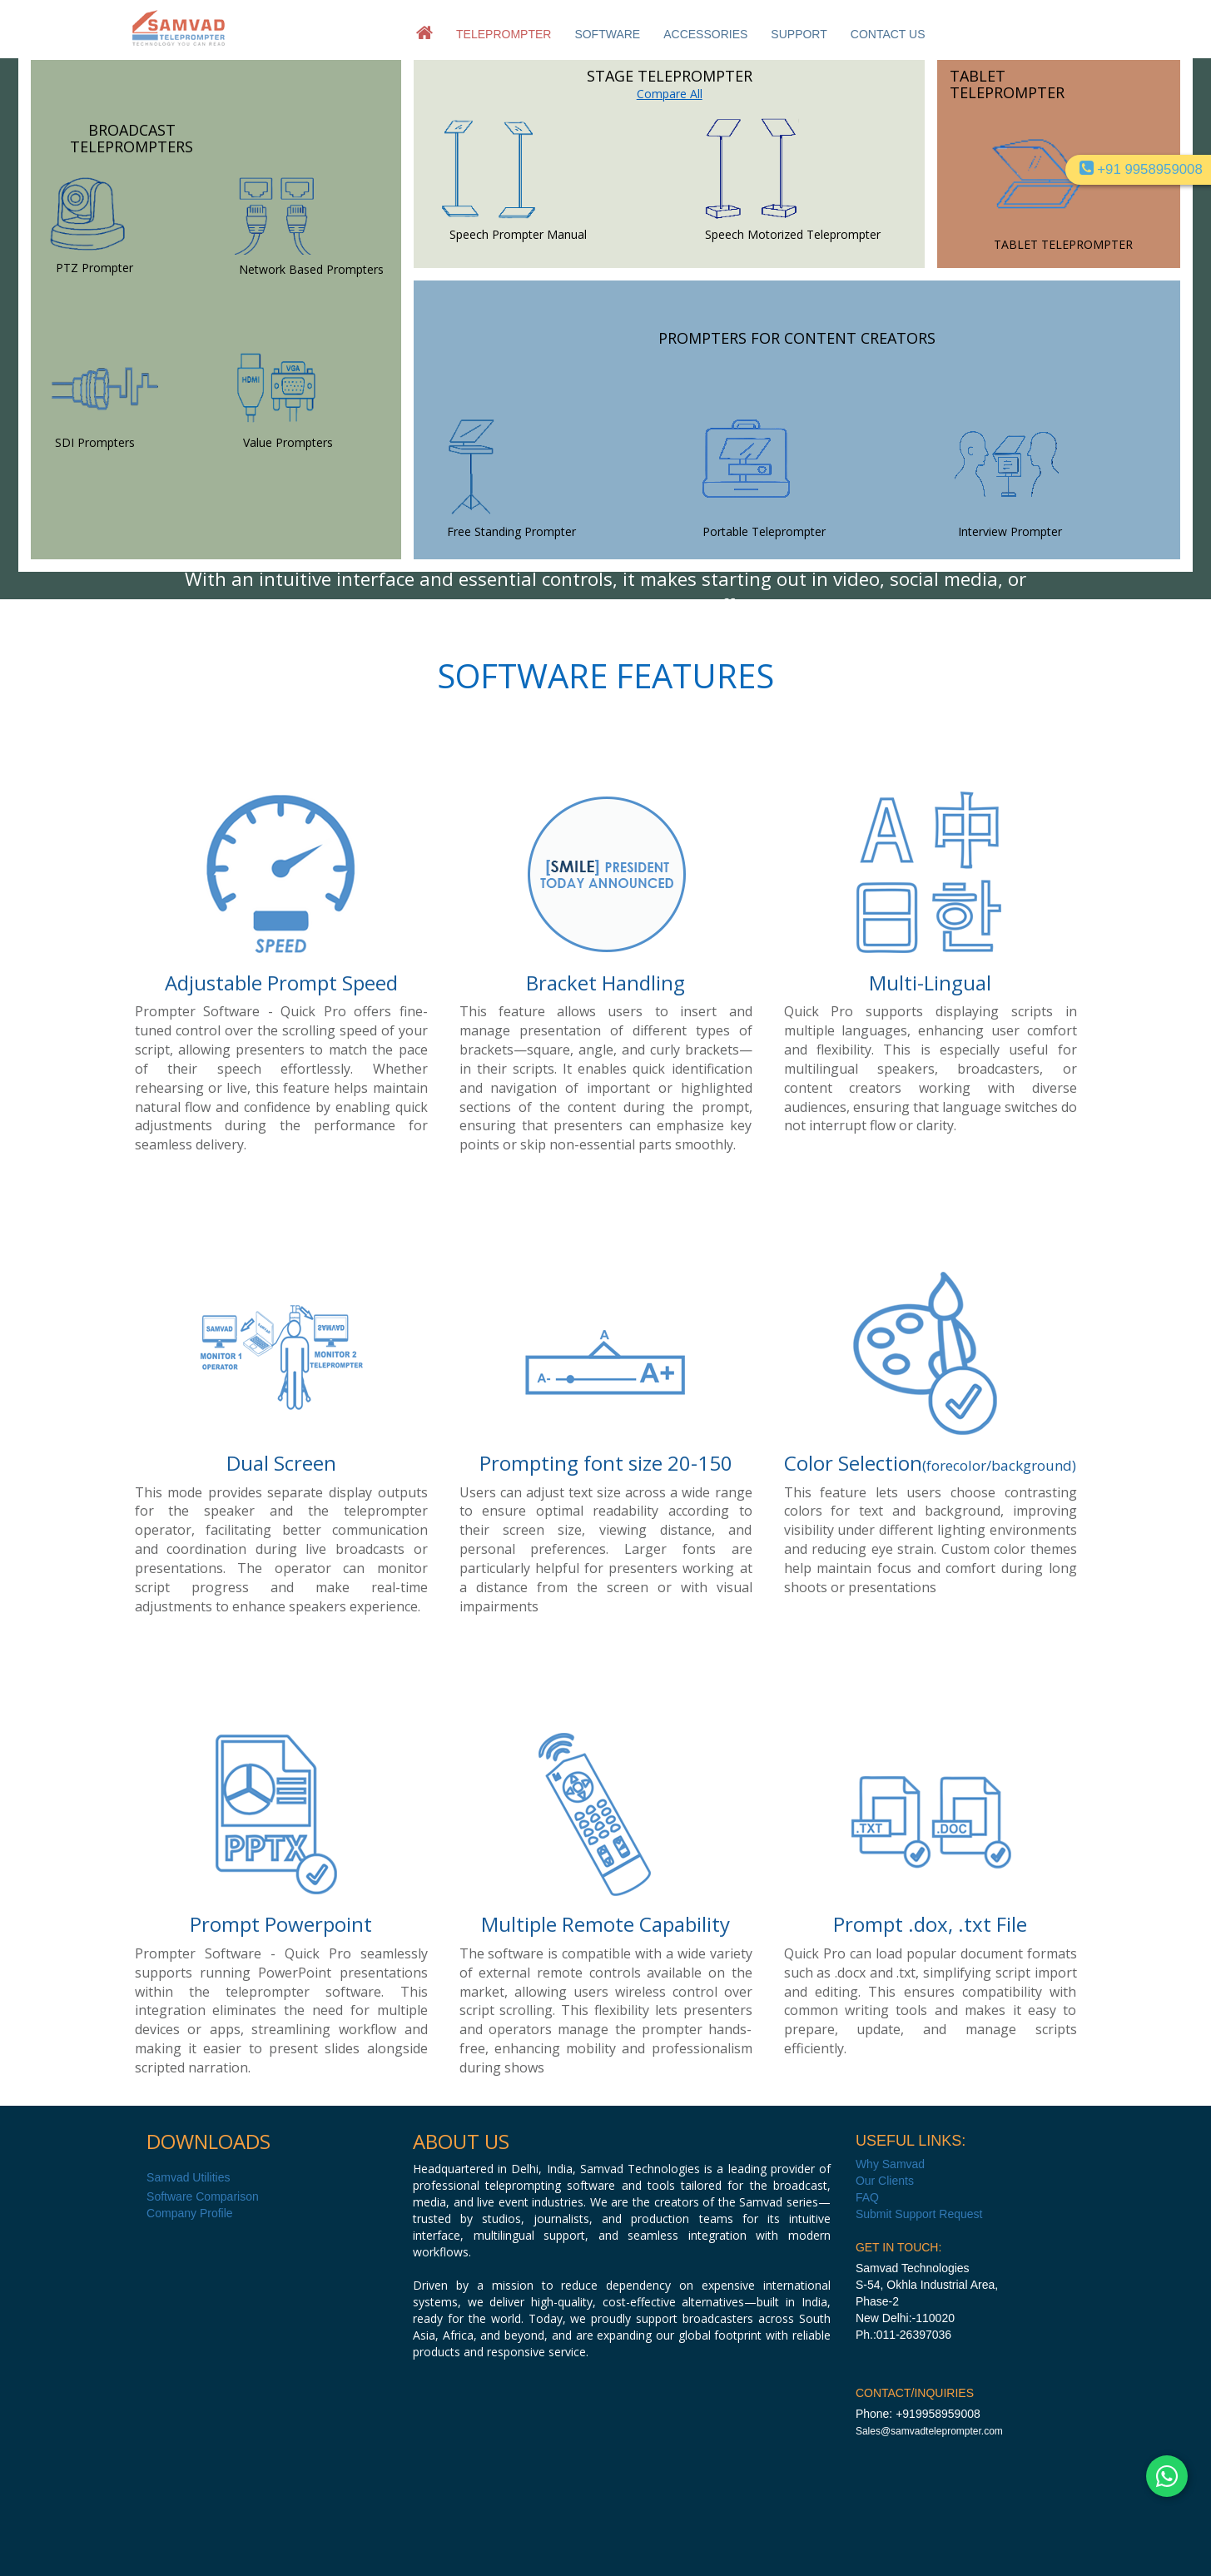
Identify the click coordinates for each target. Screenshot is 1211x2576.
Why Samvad (890, 2164)
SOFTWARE (607, 34)
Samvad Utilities (188, 2177)
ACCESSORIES (705, 34)
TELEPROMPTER (503, 34)
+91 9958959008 (1141, 169)
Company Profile (189, 2213)
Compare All (669, 94)
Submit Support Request (919, 2214)
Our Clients (885, 2180)
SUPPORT (798, 34)
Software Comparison (202, 2196)
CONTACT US (888, 34)
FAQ (867, 2197)
